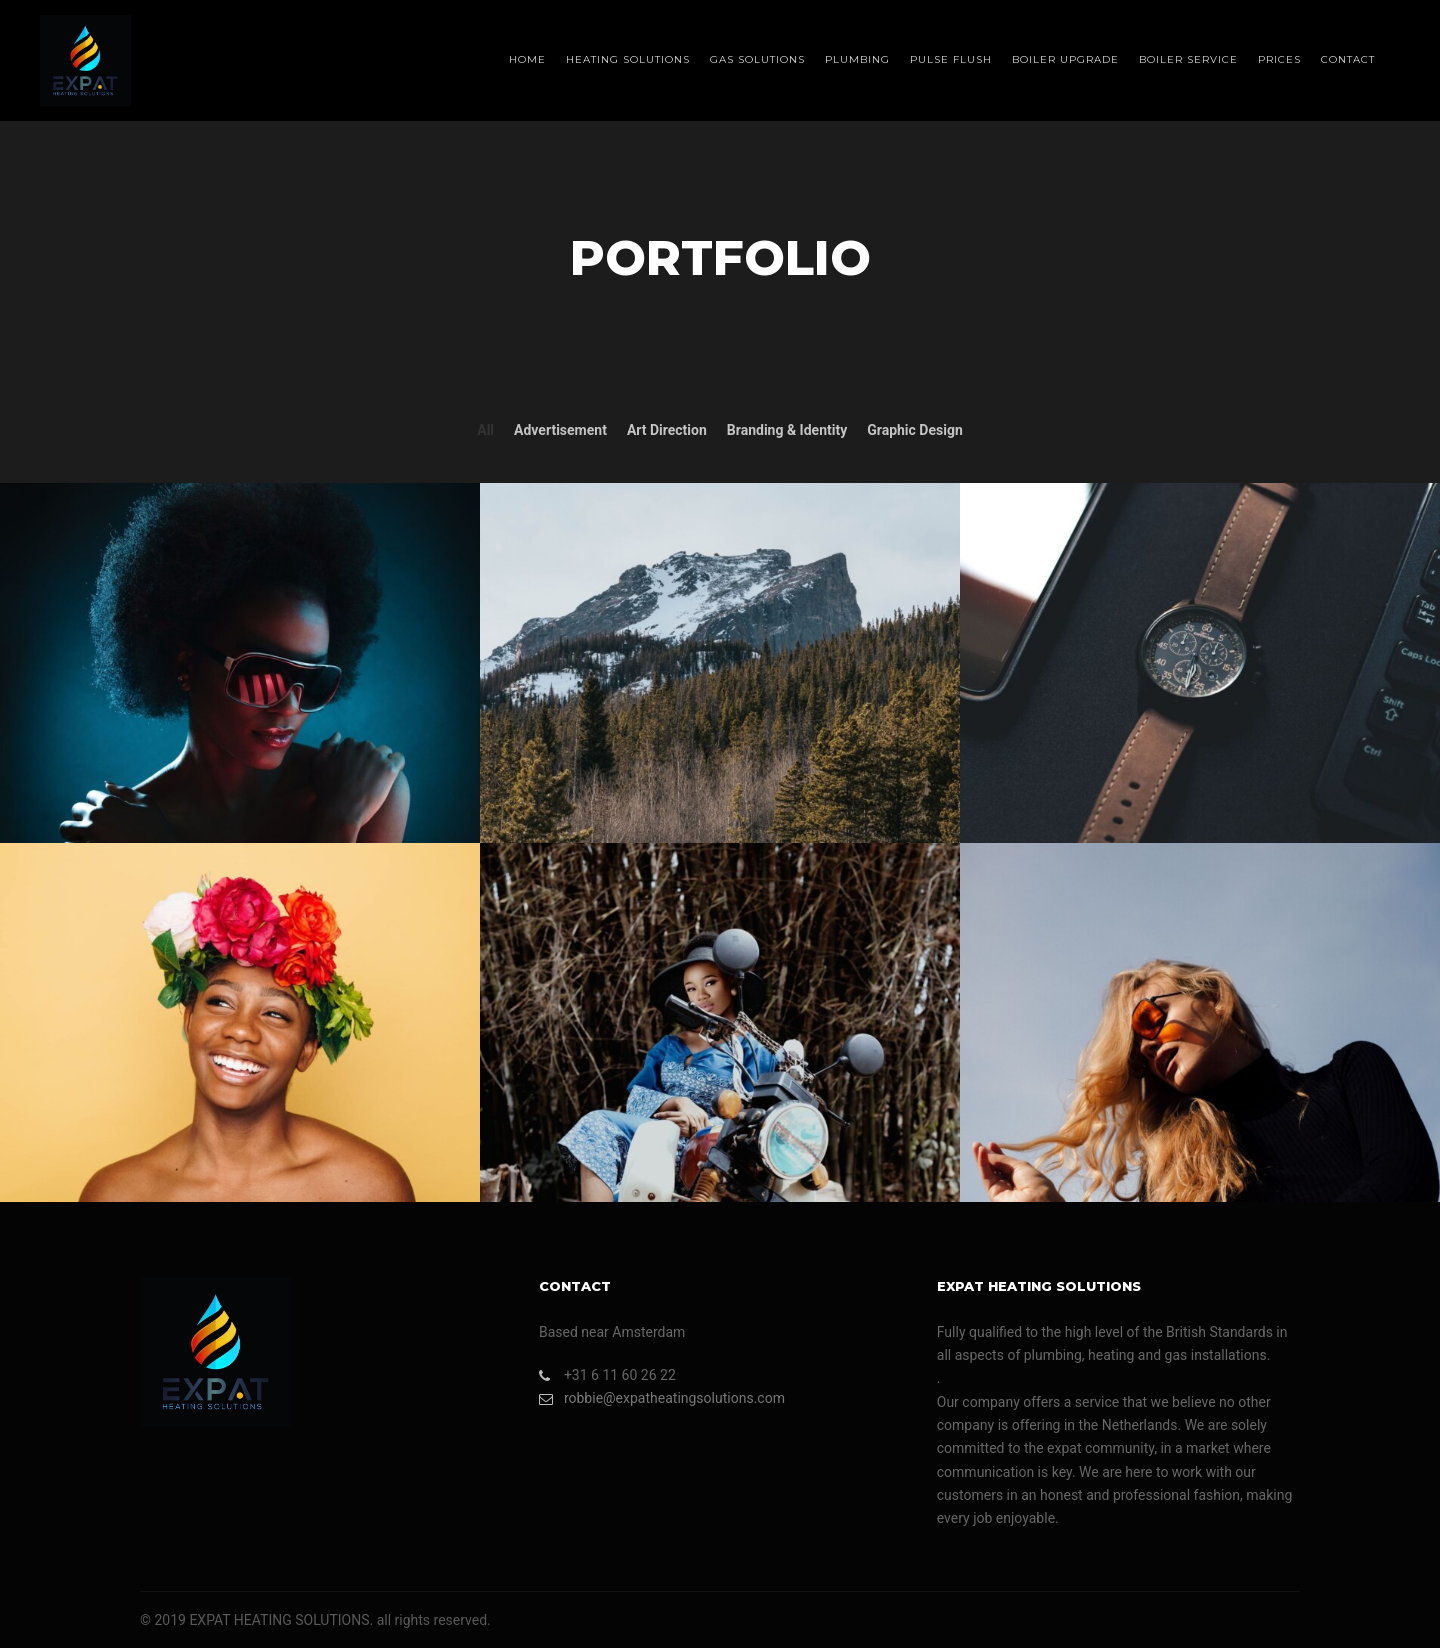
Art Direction (667, 430)
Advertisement (560, 430)
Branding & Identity (787, 430)
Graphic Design (915, 430)
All (485, 430)
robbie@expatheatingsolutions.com (662, 1398)
